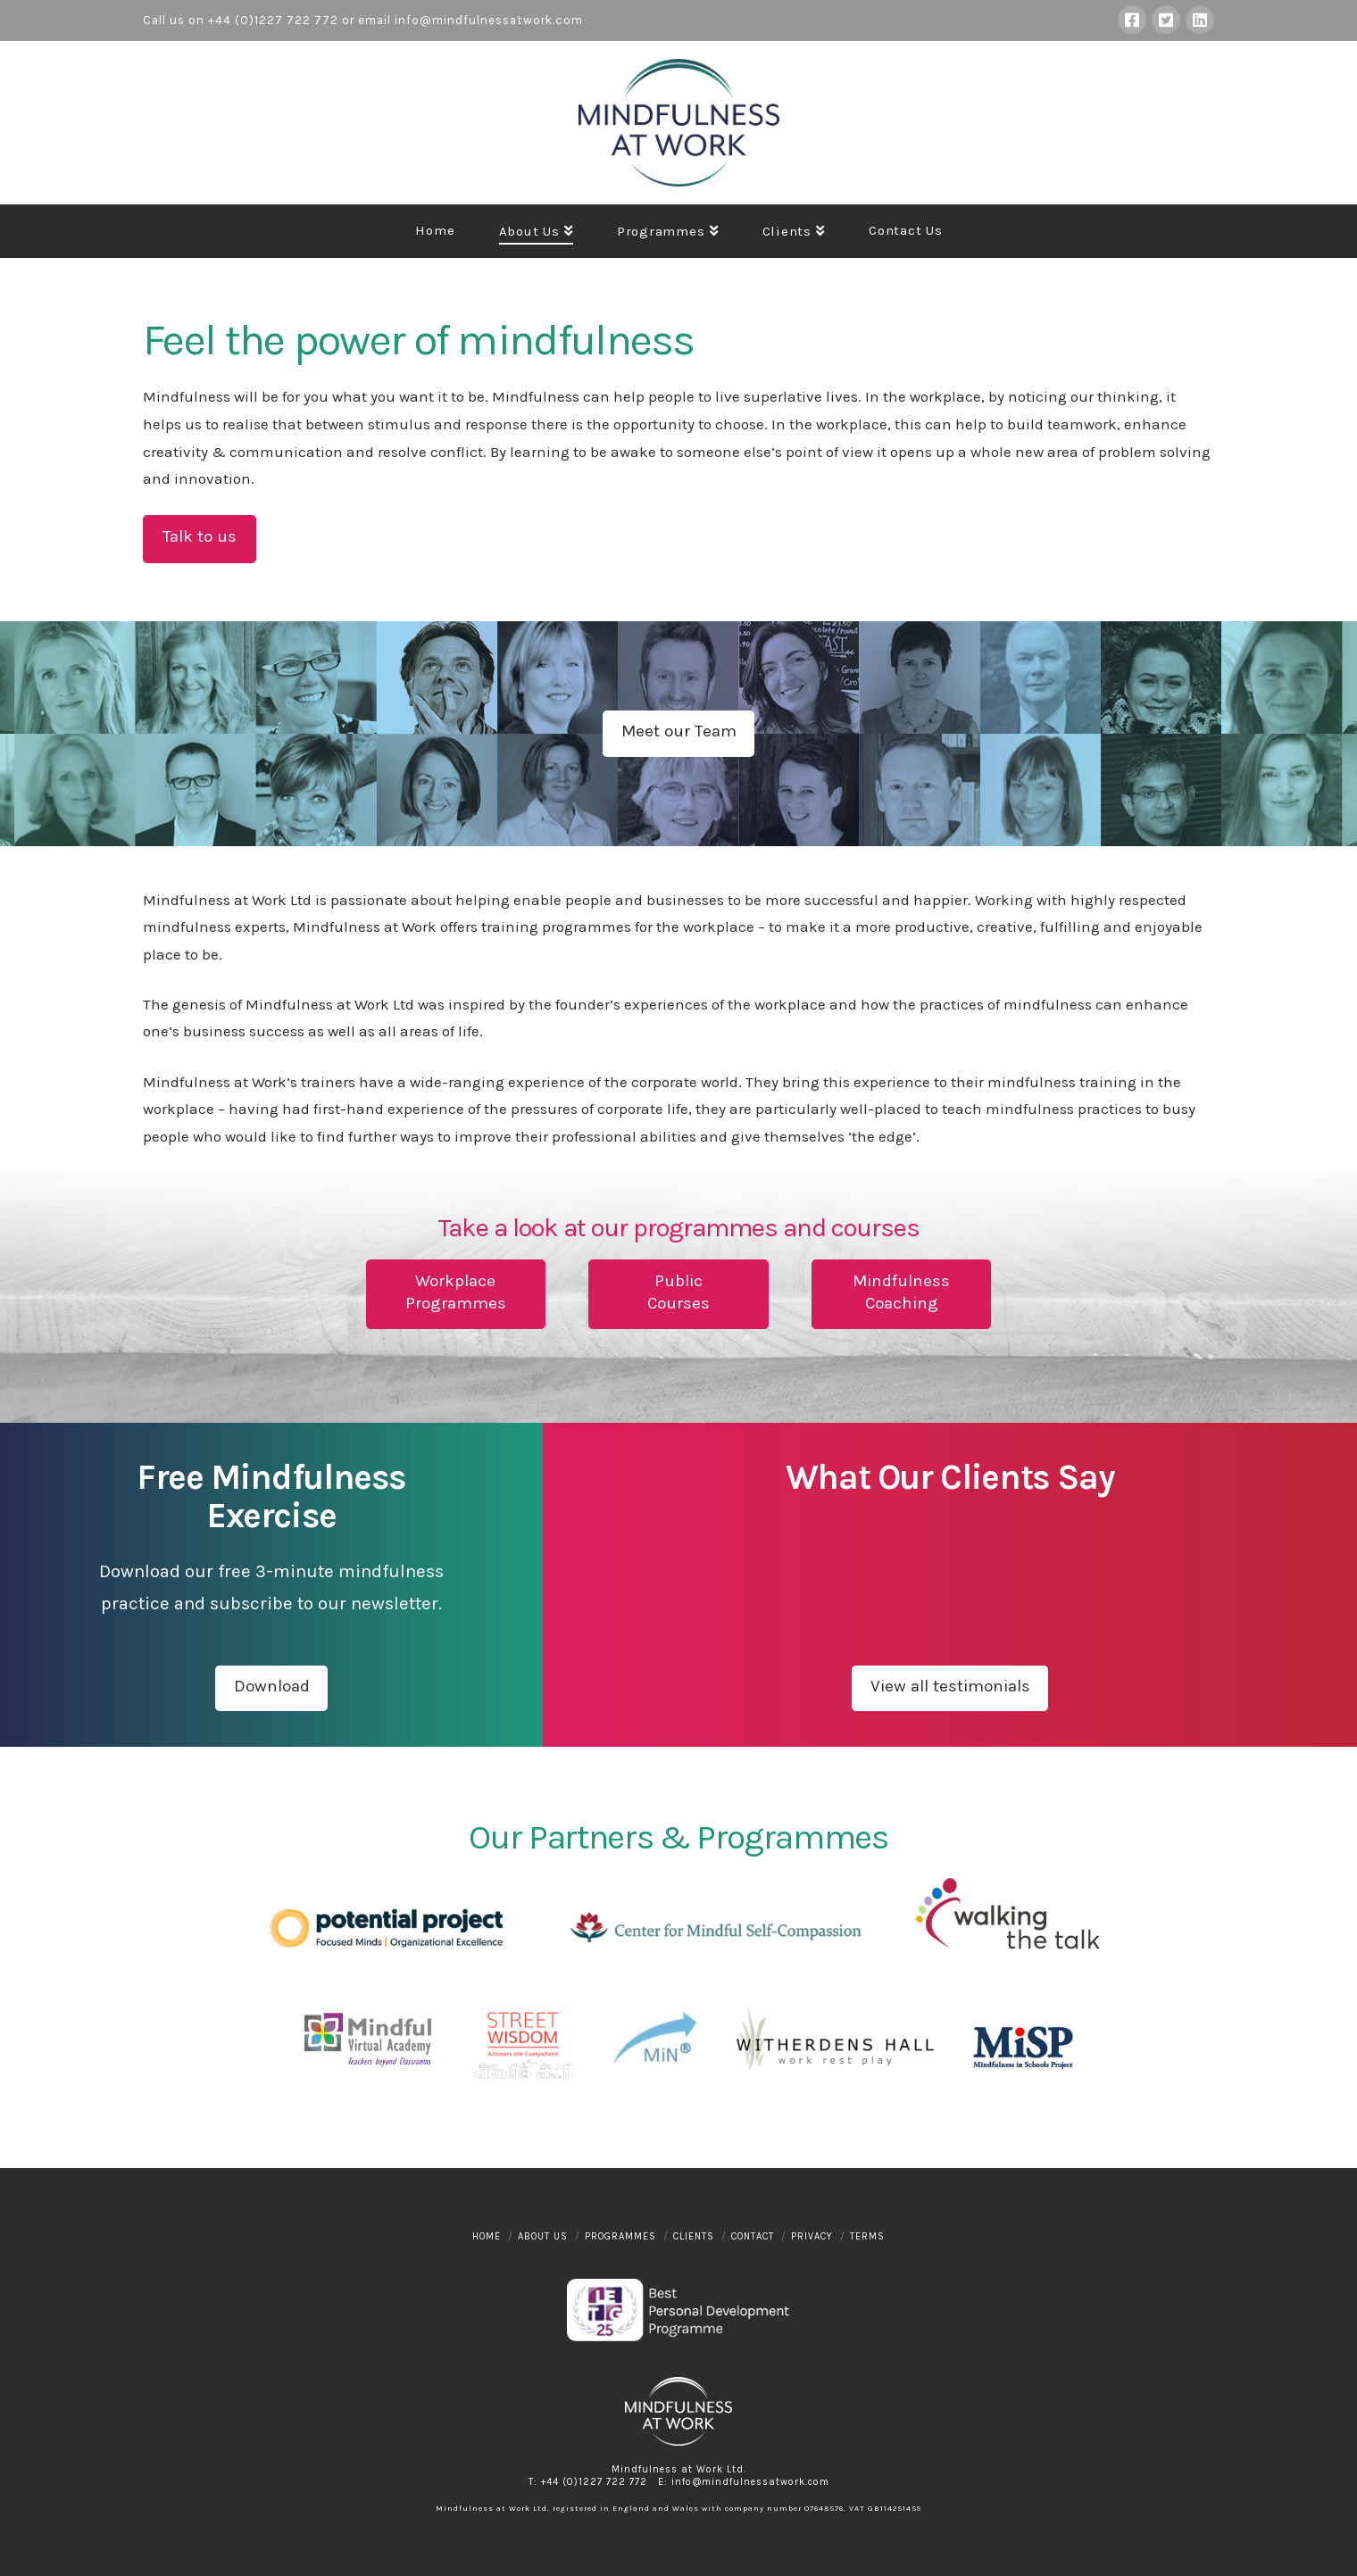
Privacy (812, 2236)
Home (486, 2236)
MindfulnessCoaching (901, 1292)
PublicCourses (678, 1292)
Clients (693, 2236)
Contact (752, 2236)
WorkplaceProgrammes (455, 1292)
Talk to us (199, 536)
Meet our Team (679, 731)
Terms (867, 2236)
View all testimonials (950, 1686)
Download (272, 1686)
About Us (543, 2236)
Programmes (620, 2236)
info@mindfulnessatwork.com (489, 20)
